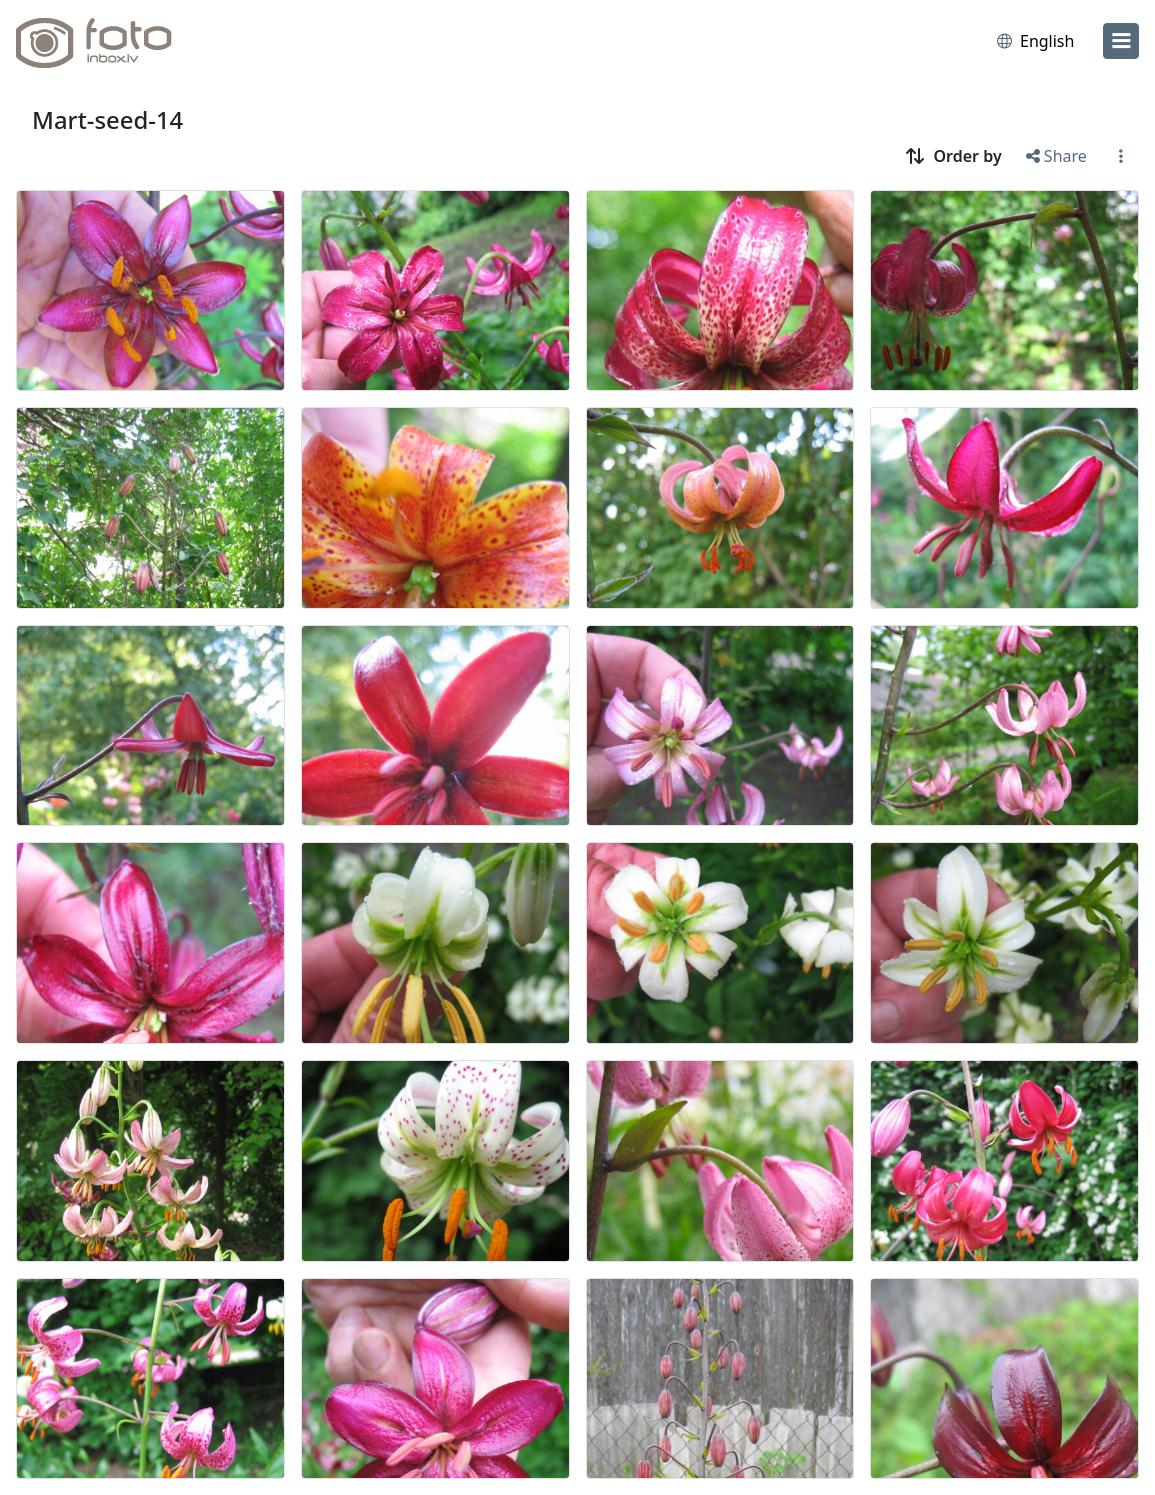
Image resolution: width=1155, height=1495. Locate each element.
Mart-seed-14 (107, 119)
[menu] (1121, 41)
